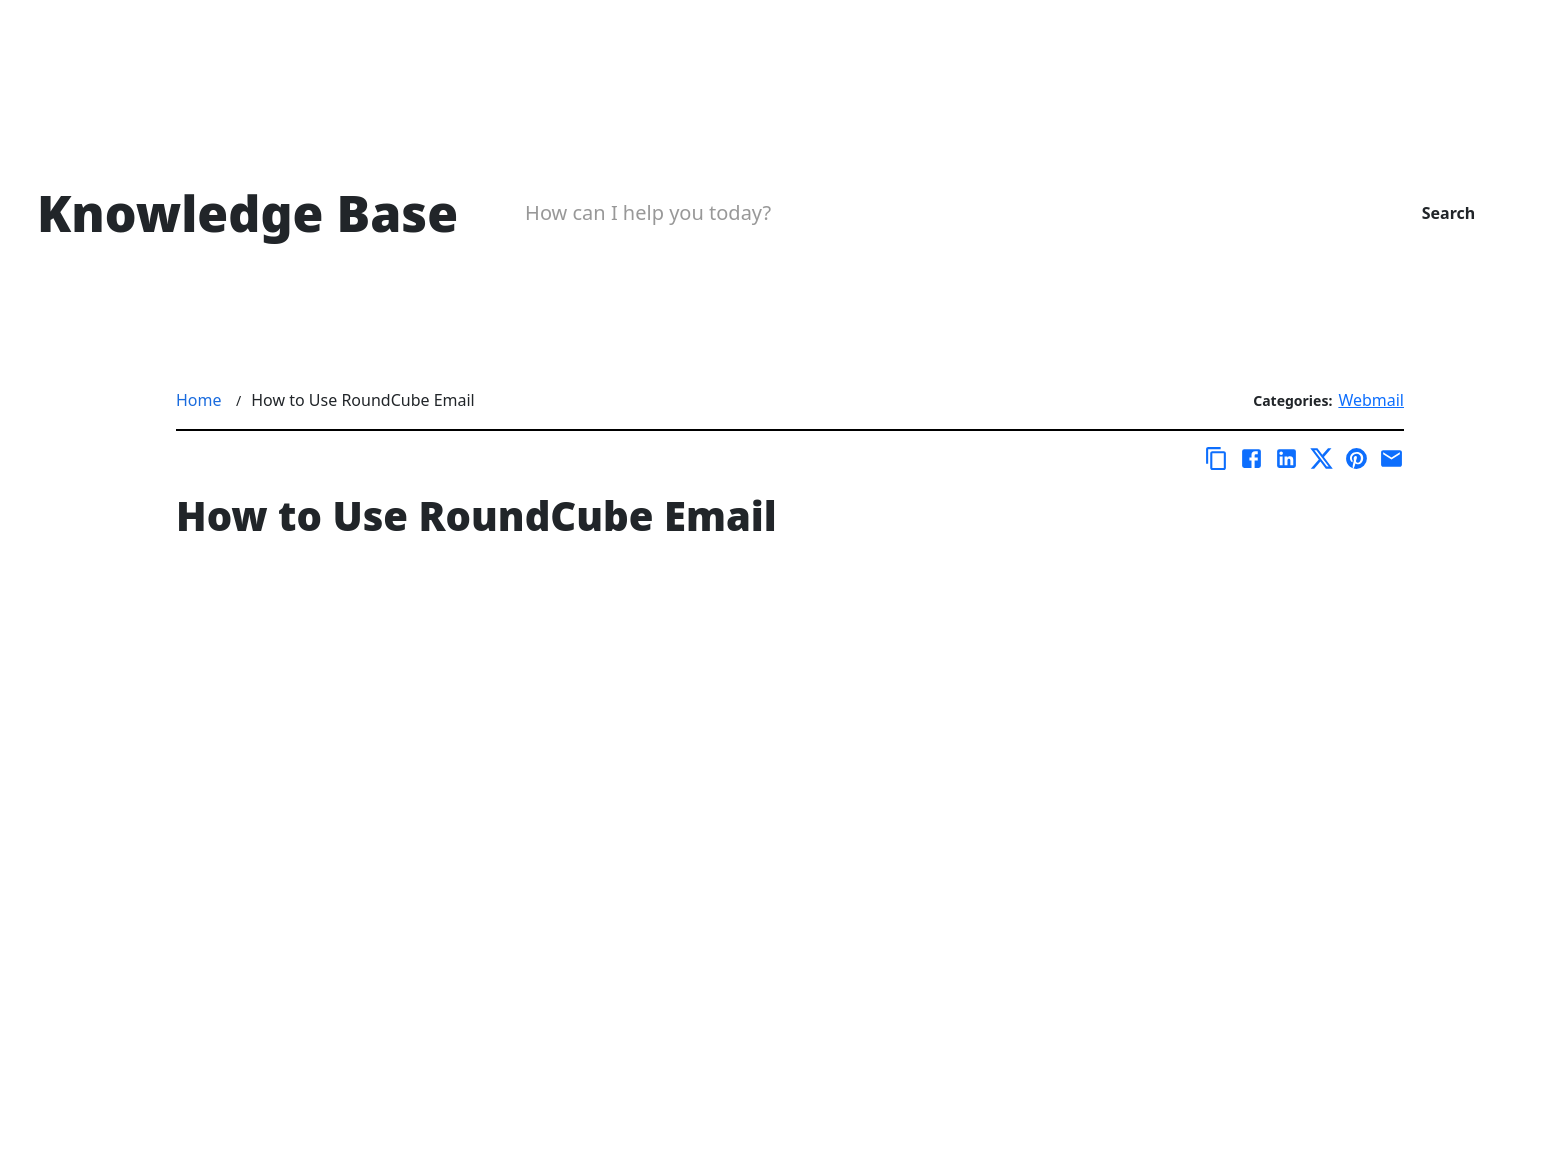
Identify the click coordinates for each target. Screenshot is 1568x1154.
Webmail (1371, 400)
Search (1448, 213)
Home (199, 400)
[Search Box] (928, 213)
